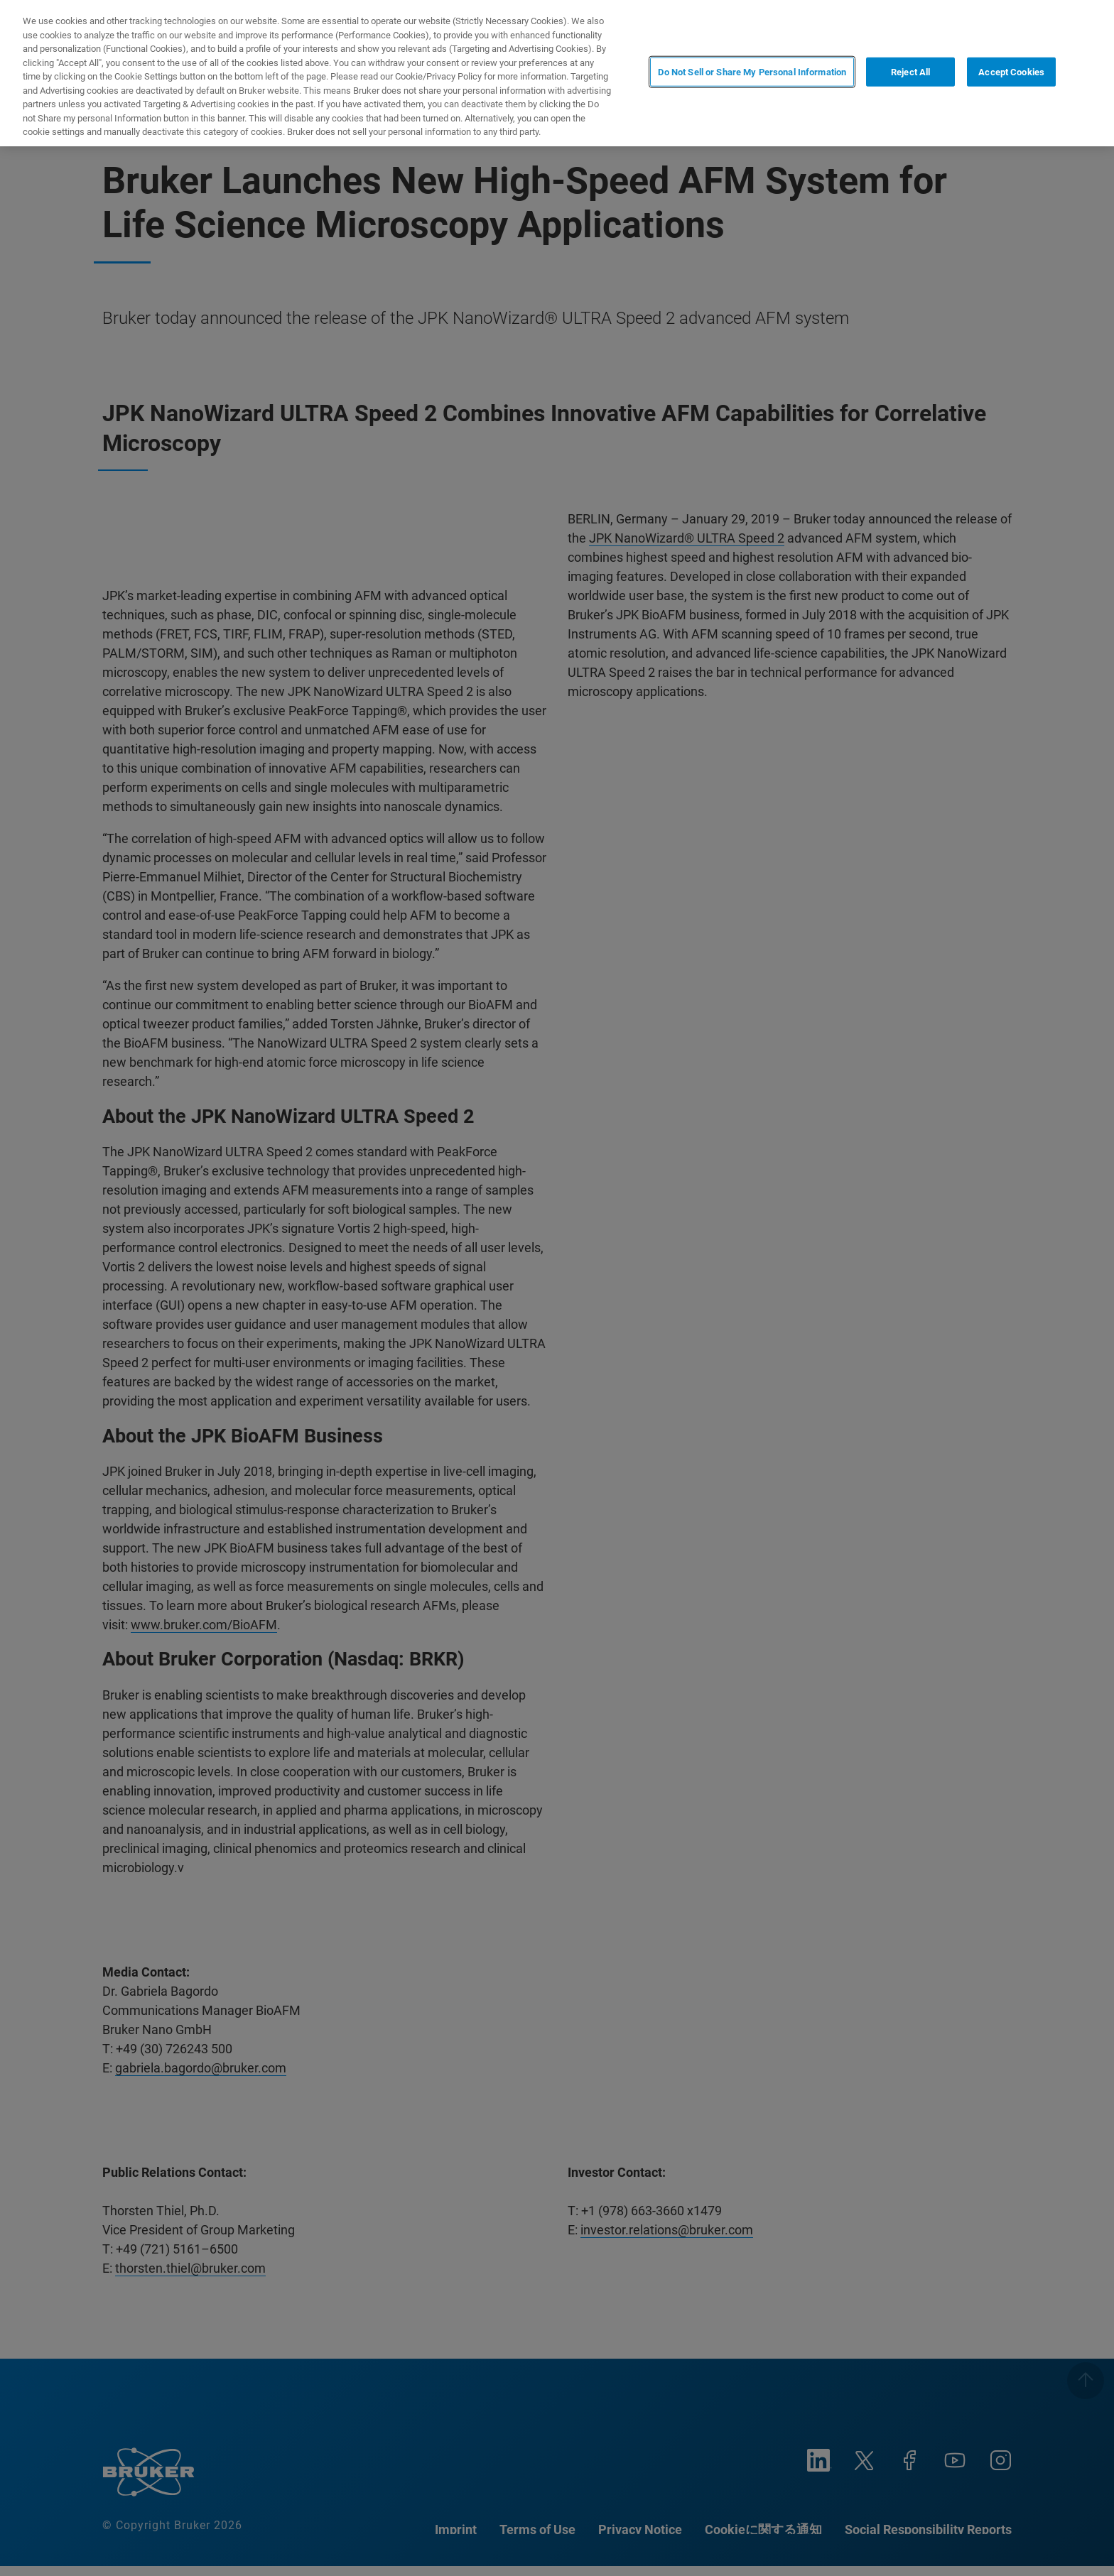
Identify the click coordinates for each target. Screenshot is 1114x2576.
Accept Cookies (1011, 72)
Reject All (910, 72)
